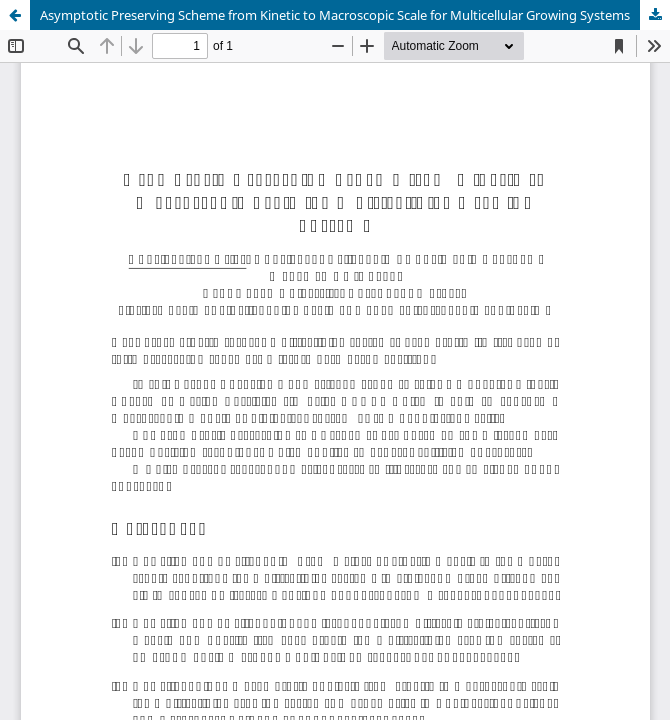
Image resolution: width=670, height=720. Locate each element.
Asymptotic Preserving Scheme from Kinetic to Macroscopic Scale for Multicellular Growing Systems (335, 15)
